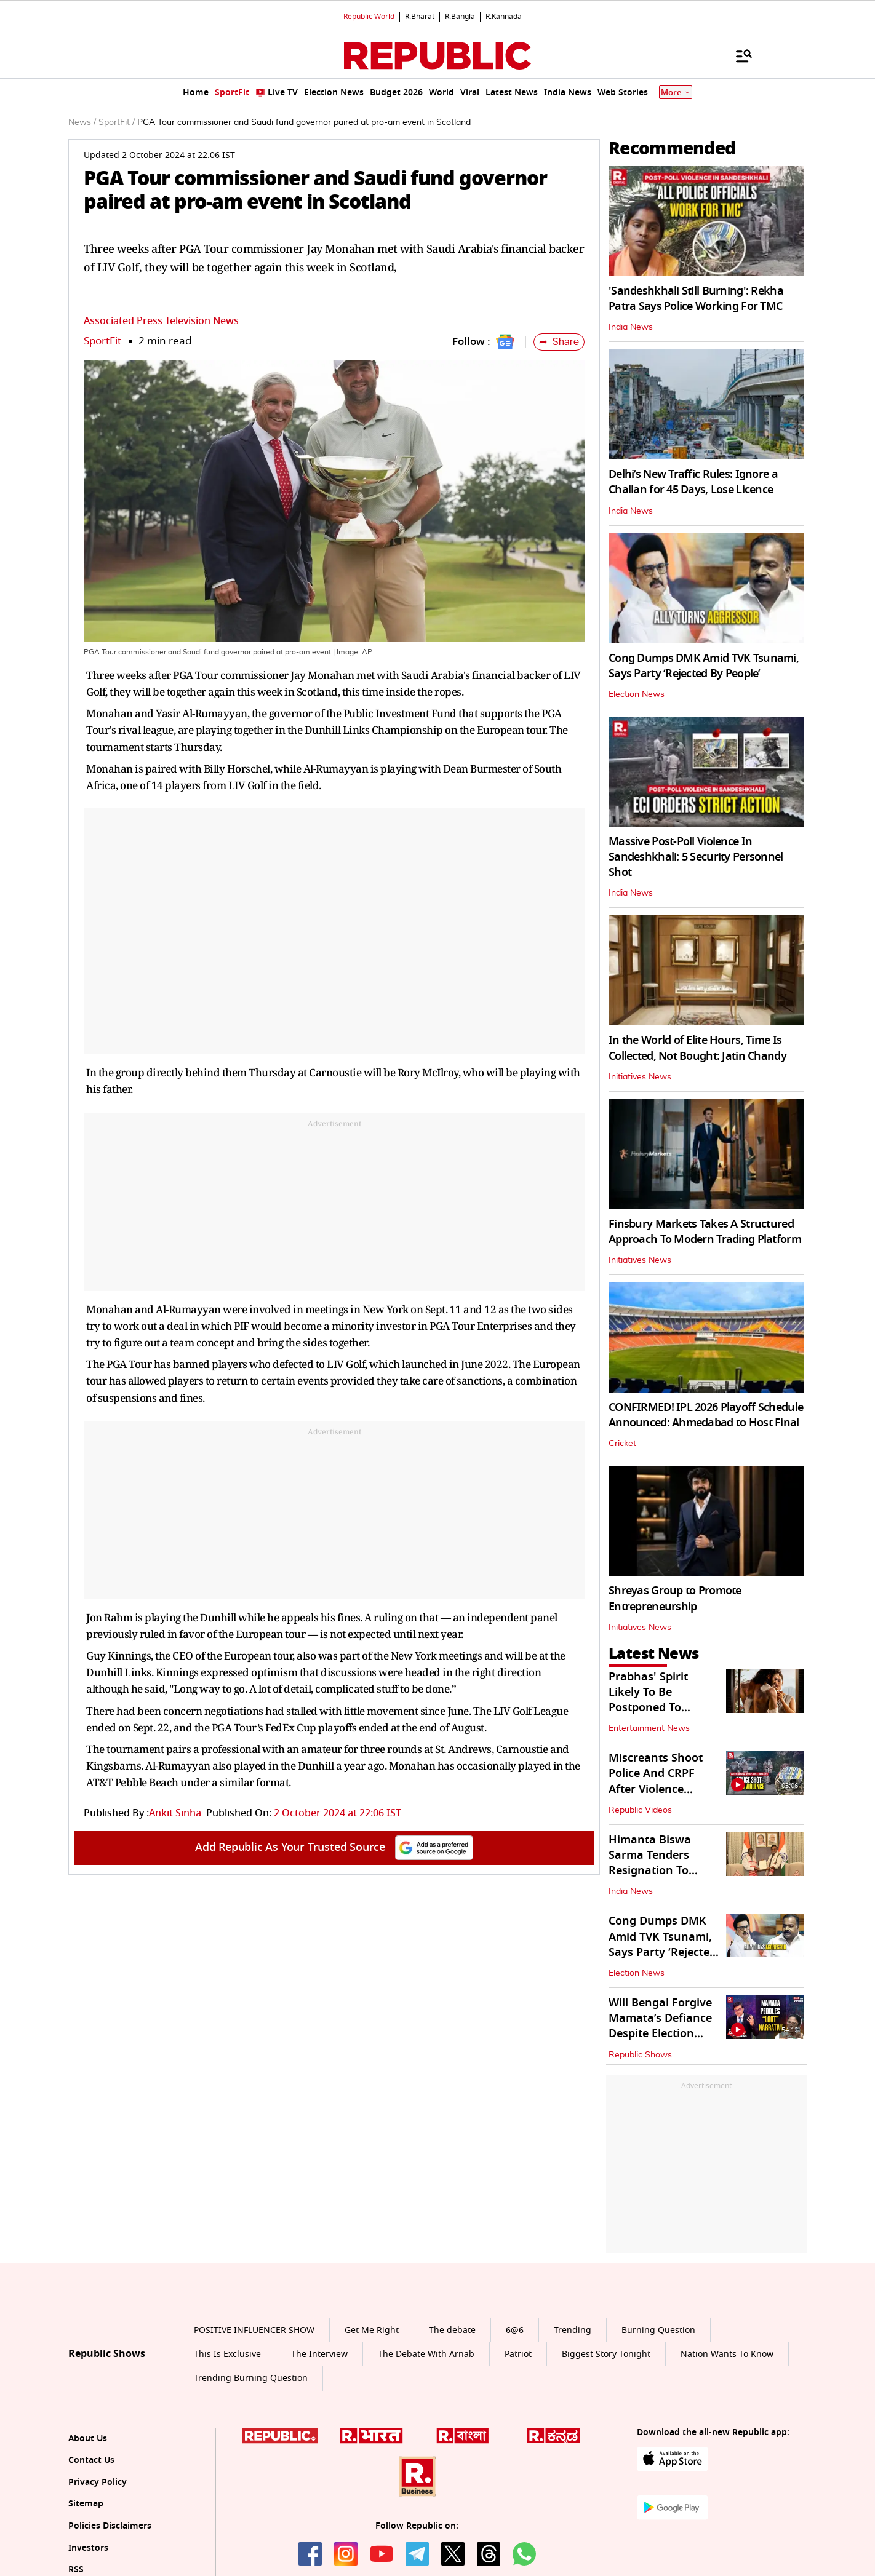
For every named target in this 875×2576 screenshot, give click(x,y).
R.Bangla (460, 16)
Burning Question (658, 2330)
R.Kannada (503, 16)
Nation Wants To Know (727, 2354)
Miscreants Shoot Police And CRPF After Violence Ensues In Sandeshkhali (656, 1789)
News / (82, 122)
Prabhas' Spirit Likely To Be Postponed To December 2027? (652, 1700)
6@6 (515, 2330)
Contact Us (91, 2460)
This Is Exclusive (227, 2354)
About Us (87, 2438)
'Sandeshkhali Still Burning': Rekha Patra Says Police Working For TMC (696, 298)
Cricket (622, 1443)
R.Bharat (419, 16)
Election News (637, 694)
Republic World (368, 16)
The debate (452, 2330)
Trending (572, 2330)
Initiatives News (640, 1077)
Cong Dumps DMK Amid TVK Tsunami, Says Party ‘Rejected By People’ (704, 666)
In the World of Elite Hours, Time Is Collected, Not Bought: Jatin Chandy (697, 1047)
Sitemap (85, 2503)
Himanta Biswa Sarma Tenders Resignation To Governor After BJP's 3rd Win (664, 1871)
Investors (88, 2548)
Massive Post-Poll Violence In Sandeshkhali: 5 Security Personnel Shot (696, 856)
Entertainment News (649, 1728)
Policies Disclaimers (109, 2525)
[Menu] (738, 55)
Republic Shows (640, 2055)
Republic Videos (640, 1810)
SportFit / (116, 122)
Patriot (518, 2354)
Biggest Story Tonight (606, 2354)
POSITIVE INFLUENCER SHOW (254, 2330)
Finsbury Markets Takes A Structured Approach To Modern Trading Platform (705, 1231)
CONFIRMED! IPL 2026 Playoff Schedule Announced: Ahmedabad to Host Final (706, 1415)
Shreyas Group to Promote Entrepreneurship (675, 1598)
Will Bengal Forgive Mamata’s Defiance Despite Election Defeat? (660, 2026)
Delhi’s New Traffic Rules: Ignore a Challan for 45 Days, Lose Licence (693, 482)
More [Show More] (675, 92)
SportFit (102, 341)
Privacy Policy (97, 2482)
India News (631, 327)
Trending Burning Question (251, 2378)
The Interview (319, 2354)
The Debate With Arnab (426, 2354)
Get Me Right (372, 2330)
